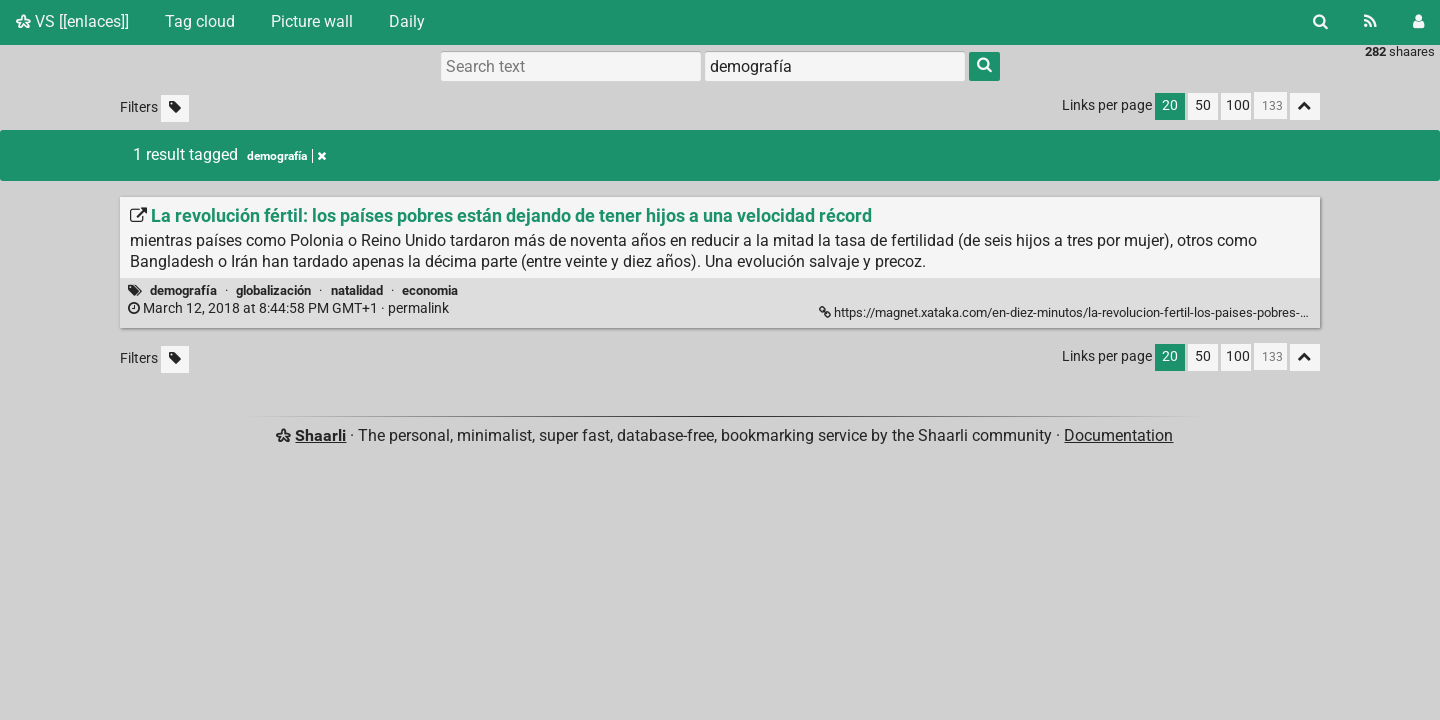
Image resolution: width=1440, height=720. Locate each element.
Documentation (1118, 435)
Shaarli (320, 435)
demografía (183, 290)
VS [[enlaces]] (72, 21)
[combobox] (835, 66)
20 (1170, 105)
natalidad (357, 290)
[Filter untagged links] (175, 108)
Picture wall (312, 21)
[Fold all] (1305, 106)
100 (1238, 105)
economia (430, 290)
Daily (407, 21)
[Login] (1418, 22)
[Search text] (571, 66)
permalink (290, 308)
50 (1203, 105)
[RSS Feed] (1370, 22)
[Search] (1320, 22)
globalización (273, 290)
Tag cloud (200, 21)
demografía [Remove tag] (286, 156)
